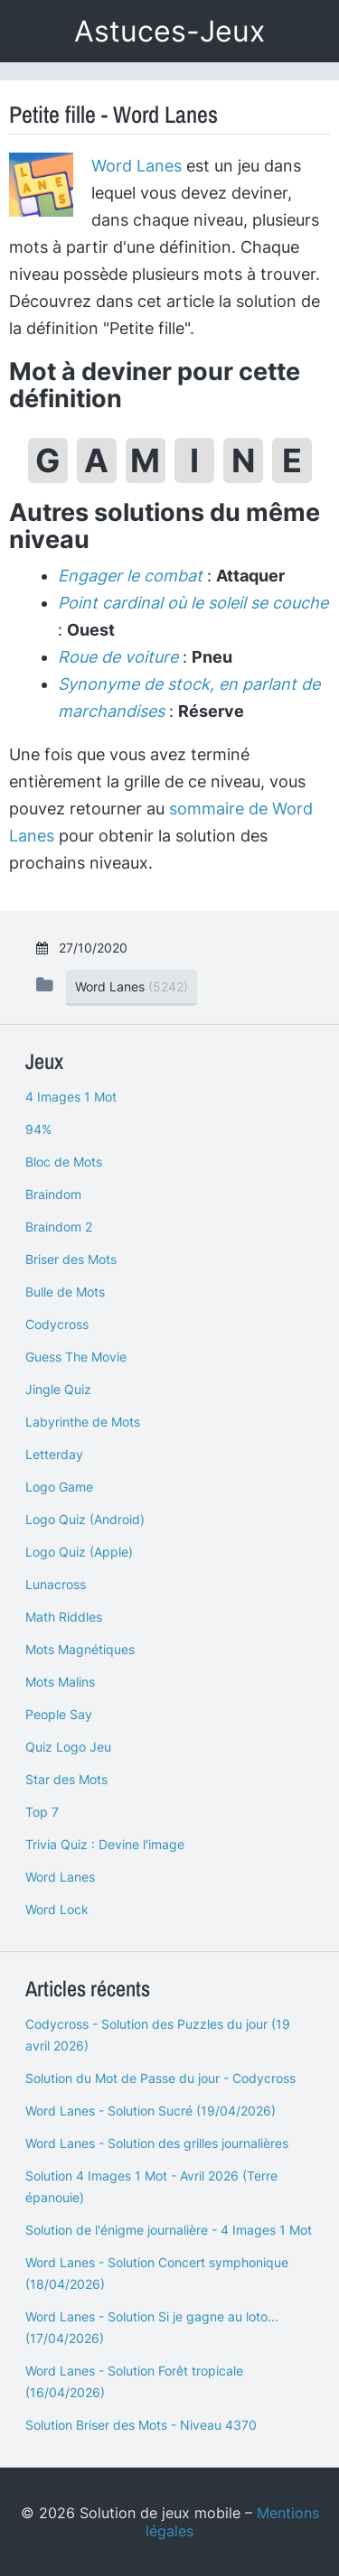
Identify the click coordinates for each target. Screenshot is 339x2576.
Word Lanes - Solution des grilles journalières (156, 2143)
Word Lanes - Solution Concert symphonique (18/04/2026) (156, 2273)
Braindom (53, 1194)
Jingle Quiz (58, 1389)
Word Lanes (136, 165)
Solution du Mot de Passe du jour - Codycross (160, 2078)
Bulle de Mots (65, 1291)
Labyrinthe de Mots (82, 1421)
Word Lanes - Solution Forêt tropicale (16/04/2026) (134, 2381)
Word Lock (57, 1909)
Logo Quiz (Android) (85, 1519)
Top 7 (42, 1811)
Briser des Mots (71, 1259)
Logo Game (59, 1486)
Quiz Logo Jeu (68, 1746)
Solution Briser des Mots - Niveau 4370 (141, 2424)
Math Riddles (63, 1616)
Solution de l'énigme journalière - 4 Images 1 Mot (168, 2229)
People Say (58, 1714)
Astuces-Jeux (169, 31)
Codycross (57, 1324)
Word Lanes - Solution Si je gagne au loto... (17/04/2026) (151, 2327)
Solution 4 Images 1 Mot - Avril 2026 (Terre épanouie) (151, 2186)
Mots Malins (60, 1681)
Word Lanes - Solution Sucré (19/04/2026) (150, 2110)
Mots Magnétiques (80, 1649)
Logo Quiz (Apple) (79, 1551)
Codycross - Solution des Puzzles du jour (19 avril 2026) (157, 2034)
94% (38, 1129)
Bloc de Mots (63, 1161)
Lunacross (55, 1584)
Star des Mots (66, 1779)
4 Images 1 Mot (71, 1096)
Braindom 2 (58, 1226)
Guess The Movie (76, 1356)
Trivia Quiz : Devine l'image (104, 1844)
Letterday (54, 1454)
